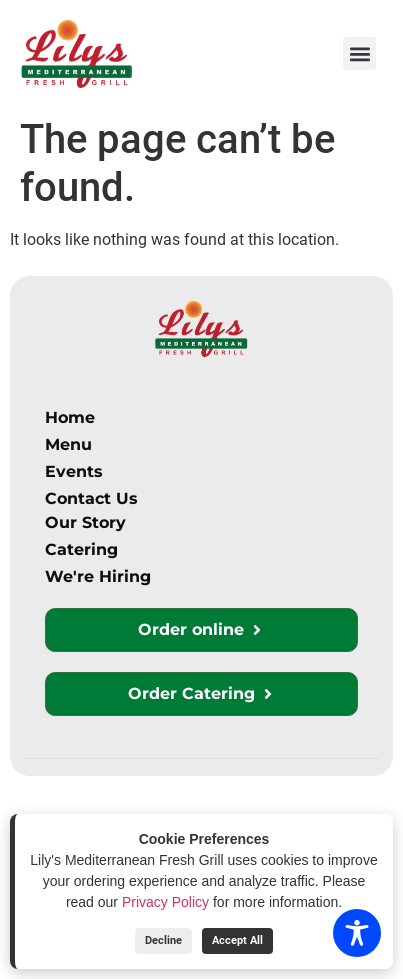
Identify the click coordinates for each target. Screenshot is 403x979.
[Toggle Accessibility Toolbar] (357, 933)
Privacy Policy (165, 902)
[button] (359, 53)
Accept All (237, 940)
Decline (163, 940)
